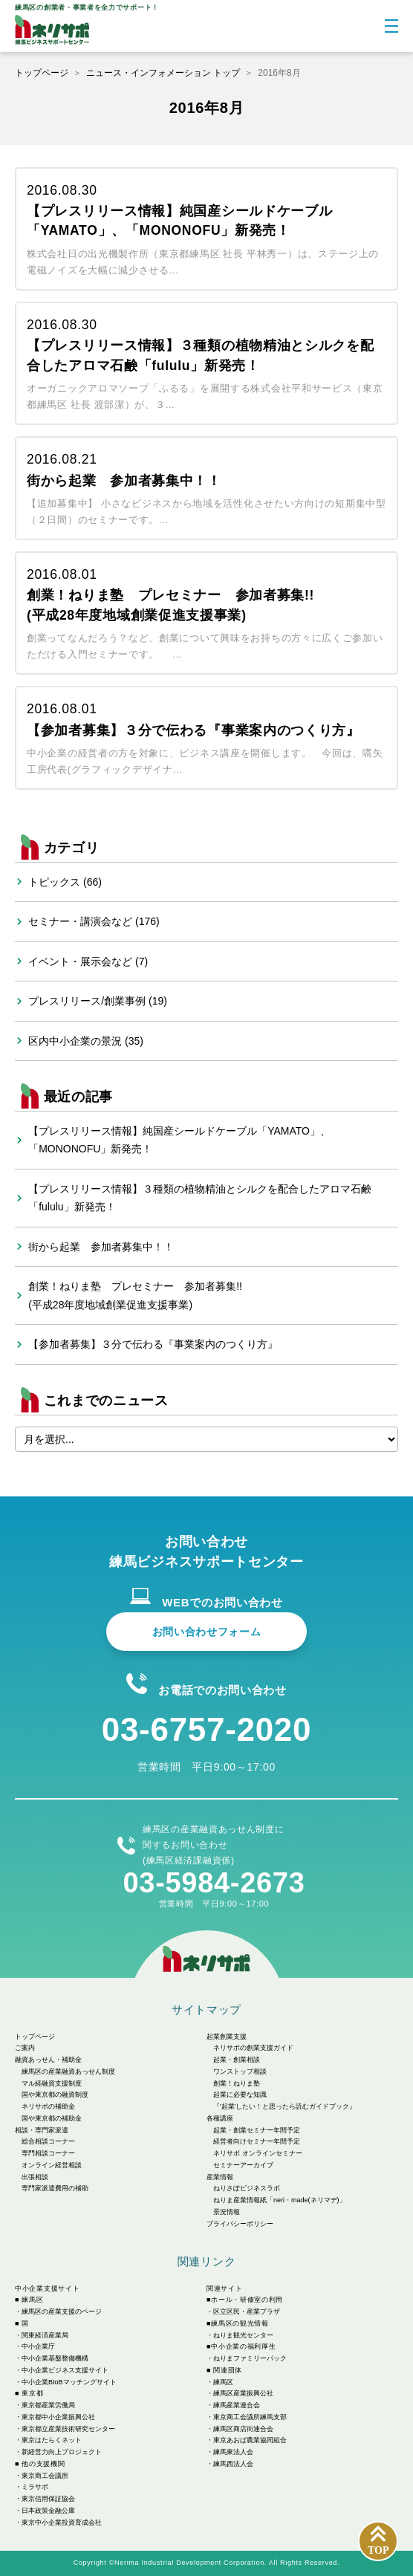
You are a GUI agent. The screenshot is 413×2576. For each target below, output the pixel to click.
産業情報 (219, 2177)
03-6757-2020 (206, 1729)
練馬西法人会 (233, 2464)
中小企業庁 (38, 2346)
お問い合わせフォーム (206, 1632)
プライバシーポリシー (239, 2224)
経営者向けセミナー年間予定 (256, 2141)
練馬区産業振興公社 (243, 2393)
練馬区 (223, 2382)
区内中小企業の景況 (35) (85, 1041)
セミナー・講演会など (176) (94, 921)
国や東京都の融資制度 (55, 2094)
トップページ (41, 73)
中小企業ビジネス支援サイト (65, 2370)
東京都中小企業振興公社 (58, 2417)
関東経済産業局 (45, 2335)
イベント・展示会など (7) (88, 961)
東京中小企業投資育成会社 (62, 2522)
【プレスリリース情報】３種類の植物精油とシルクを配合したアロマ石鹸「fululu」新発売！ (199, 1198)
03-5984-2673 (214, 1882)
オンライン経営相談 (52, 2165)
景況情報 (226, 2212)
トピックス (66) (65, 882)
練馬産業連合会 (236, 2405)
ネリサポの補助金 (48, 2106)
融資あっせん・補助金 (48, 2059)
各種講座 (219, 2118)
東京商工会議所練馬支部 (250, 2417)
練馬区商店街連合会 (243, 2429)
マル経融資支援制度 (52, 2083)
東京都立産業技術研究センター (68, 2429)
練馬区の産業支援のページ (62, 2311)
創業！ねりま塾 (236, 2083)
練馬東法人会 (233, 2452)
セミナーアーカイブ (243, 2165)
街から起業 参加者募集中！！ (101, 1247)
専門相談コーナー (48, 2153)
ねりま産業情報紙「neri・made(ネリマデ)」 (279, 2200)
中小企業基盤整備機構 (55, 2358)
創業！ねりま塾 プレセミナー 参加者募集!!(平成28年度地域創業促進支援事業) (135, 1295)
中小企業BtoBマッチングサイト (69, 2382)
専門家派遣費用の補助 (55, 2188)
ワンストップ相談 (240, 2071)
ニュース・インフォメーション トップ (163, 73)
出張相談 (35, 2177)
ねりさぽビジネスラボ (246, 2188)
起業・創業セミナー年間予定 (256, 2130)
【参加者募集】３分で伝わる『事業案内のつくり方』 (153, 1344)
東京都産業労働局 (48, 2405)
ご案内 (25, 2047)
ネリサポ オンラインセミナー (257, 2153)
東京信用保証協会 (48, 2498)
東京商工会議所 (45, 2475)
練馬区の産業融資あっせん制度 (68, 2071)
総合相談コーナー (48, 2141)
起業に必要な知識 (240, 2094)
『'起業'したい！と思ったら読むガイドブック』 (284, 2106)
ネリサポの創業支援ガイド (253, 2047)
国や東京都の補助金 (52, 2118)
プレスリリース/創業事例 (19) (97, 1001)
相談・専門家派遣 (41, 2130)
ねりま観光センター (243, 2335)
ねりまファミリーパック (250, 2358)
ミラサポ (35, 2487)
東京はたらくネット (52, 2440)
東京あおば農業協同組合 (250, 2440)
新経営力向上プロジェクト (62, 2452)
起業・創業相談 (236, 2059)
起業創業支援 (226, 2036)
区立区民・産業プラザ (246, 2311)
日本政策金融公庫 (48, 2510)
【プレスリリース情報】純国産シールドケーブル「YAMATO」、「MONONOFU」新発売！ (179, 1140)
